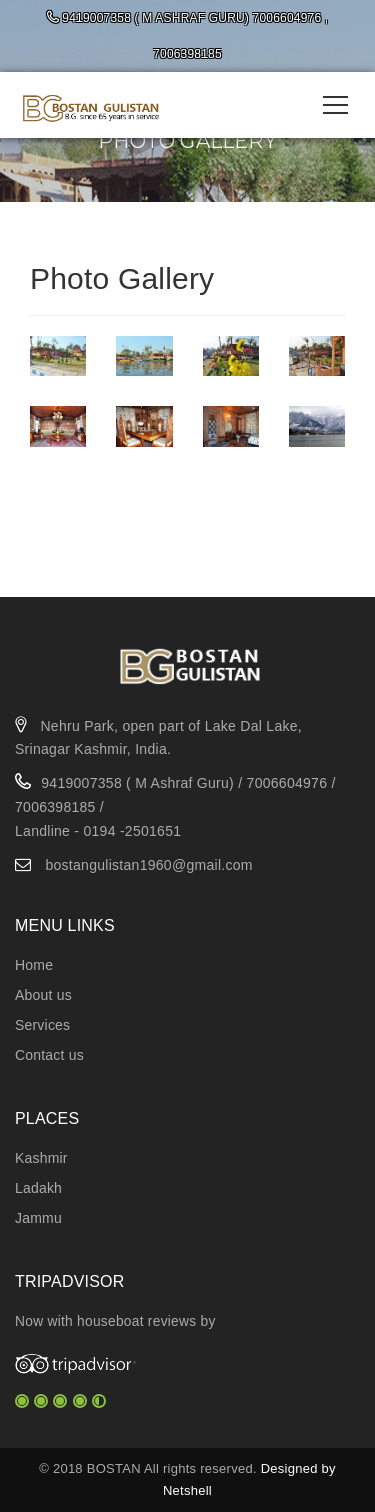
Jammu (38, 1218)
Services (42, 1025)
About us (43, 995)
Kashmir (41, 1158)
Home (34, 965)
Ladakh (38, 1188)
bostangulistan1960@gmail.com (148, 865)
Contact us (49, 1055)
